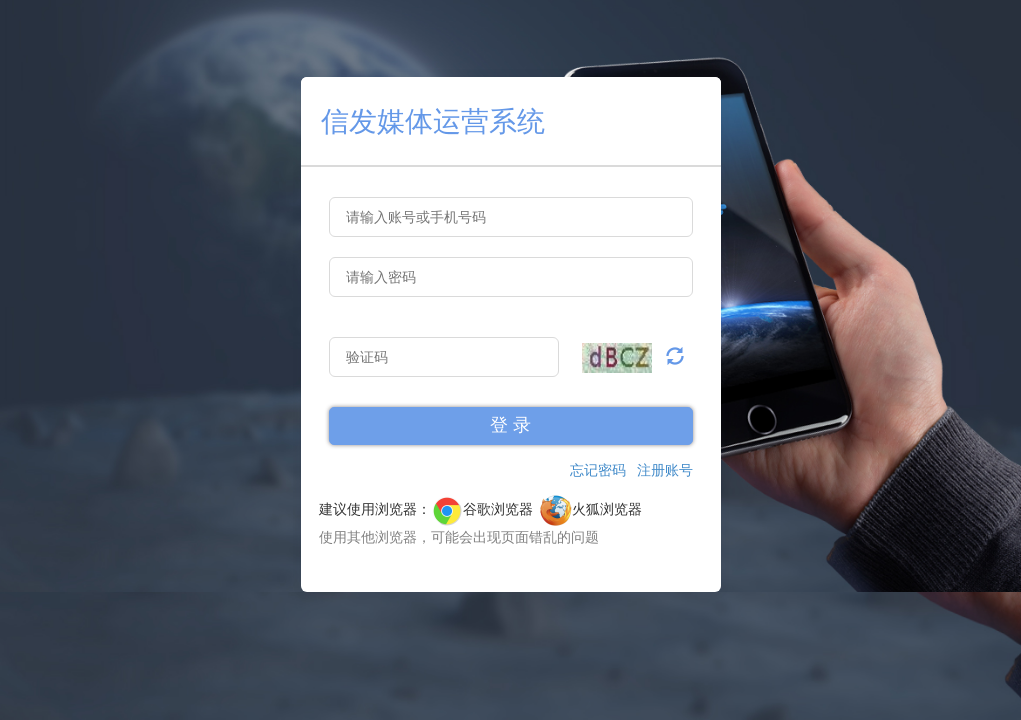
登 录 (510, 425)
